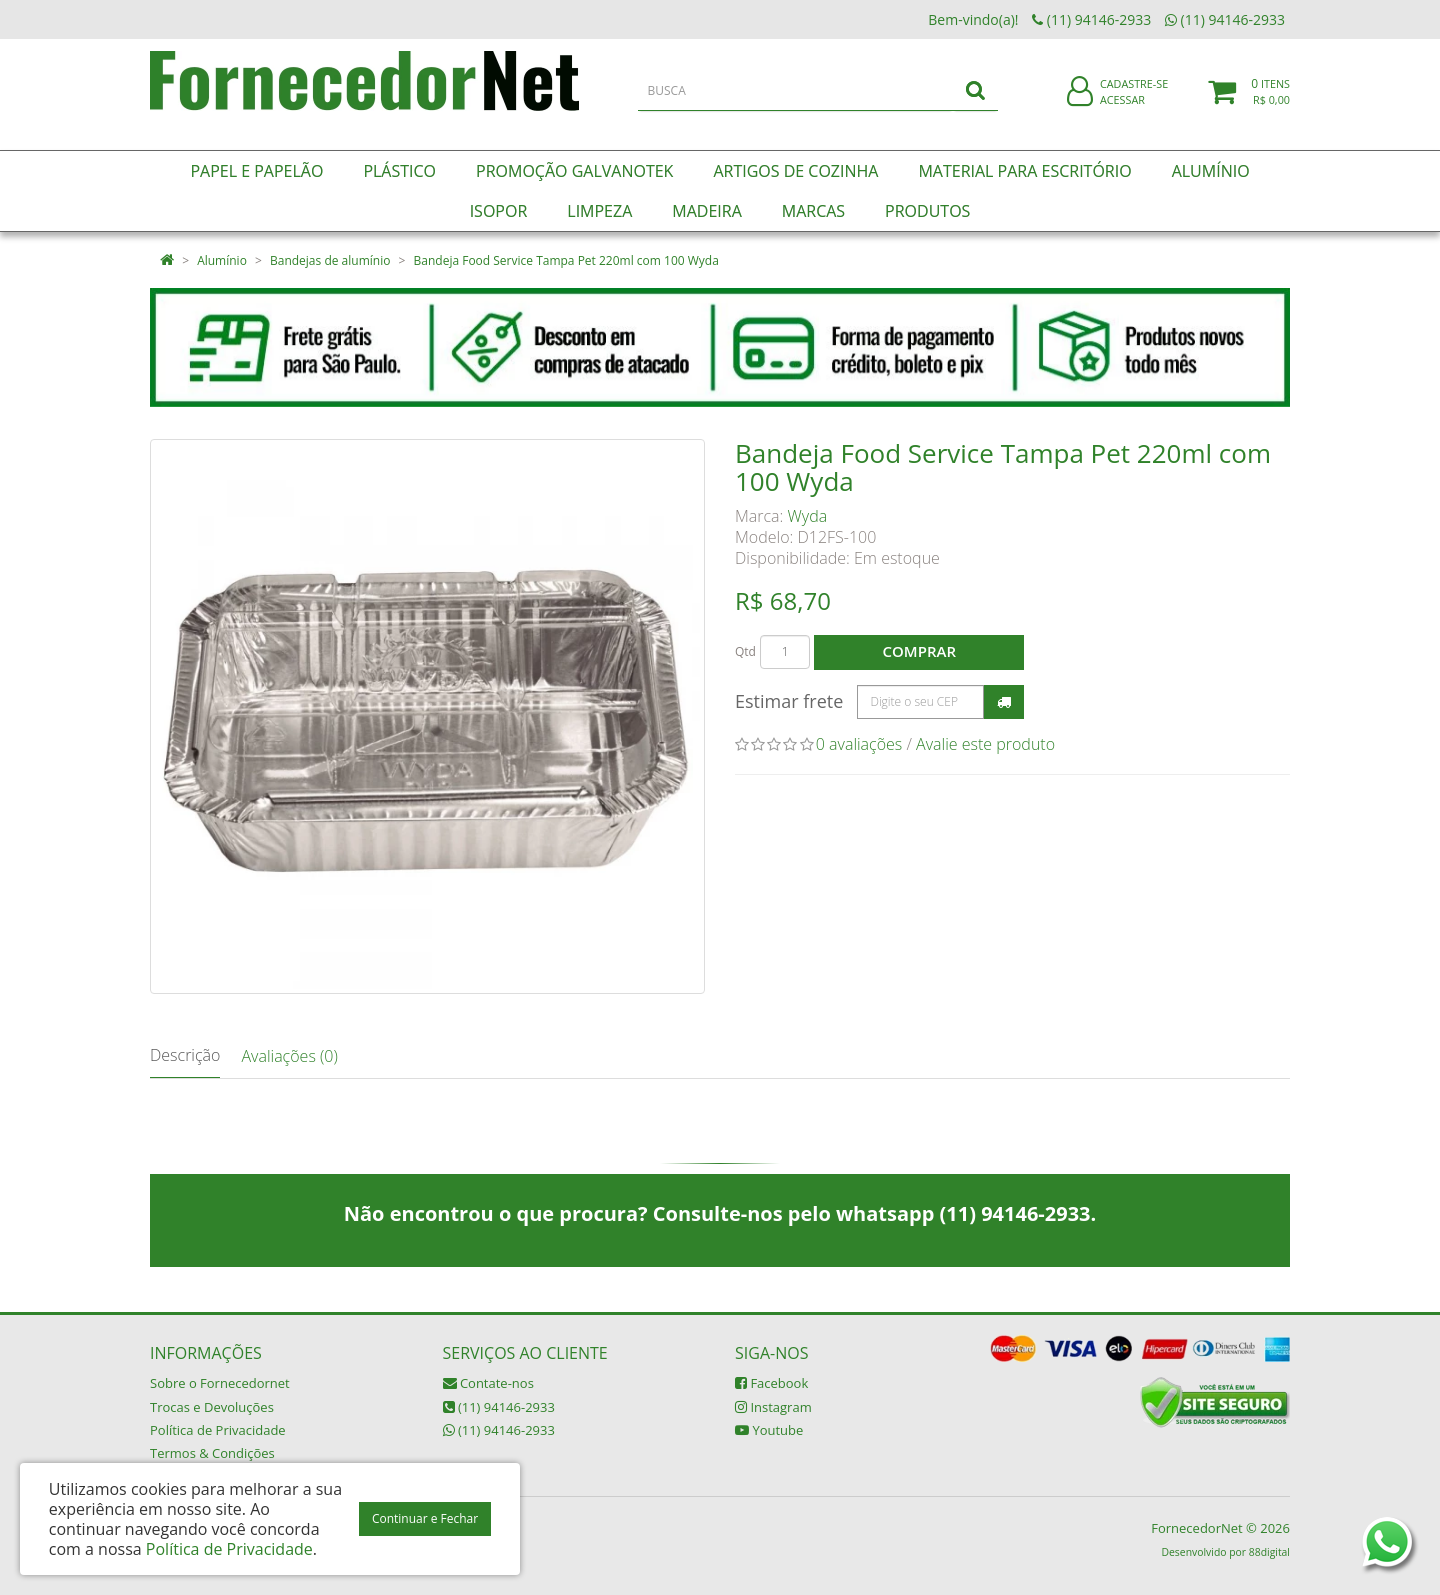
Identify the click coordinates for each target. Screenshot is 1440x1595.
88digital (1269, 1552)
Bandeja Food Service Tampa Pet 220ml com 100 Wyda (566, 260)
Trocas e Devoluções (212, 1407)
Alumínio (222, 260)
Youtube (769, 1430)
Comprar (919, 651)
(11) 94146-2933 (499, 1407)
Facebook (771, 1383)
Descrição (185, 1055)
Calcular (1004, 702)
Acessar (1122, 113)
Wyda (808, 516)
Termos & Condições (212, 1453)
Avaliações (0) (289, 1056)
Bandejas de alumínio (330, 260)
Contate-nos (488, 1383)
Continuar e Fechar (425, 1518)
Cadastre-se (1134, 97)
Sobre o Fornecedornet (220, 1383)
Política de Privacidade (218, 1430)
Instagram (773, 1407)
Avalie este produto (985, 744)
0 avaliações (859, 744)
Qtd (745, 651)
